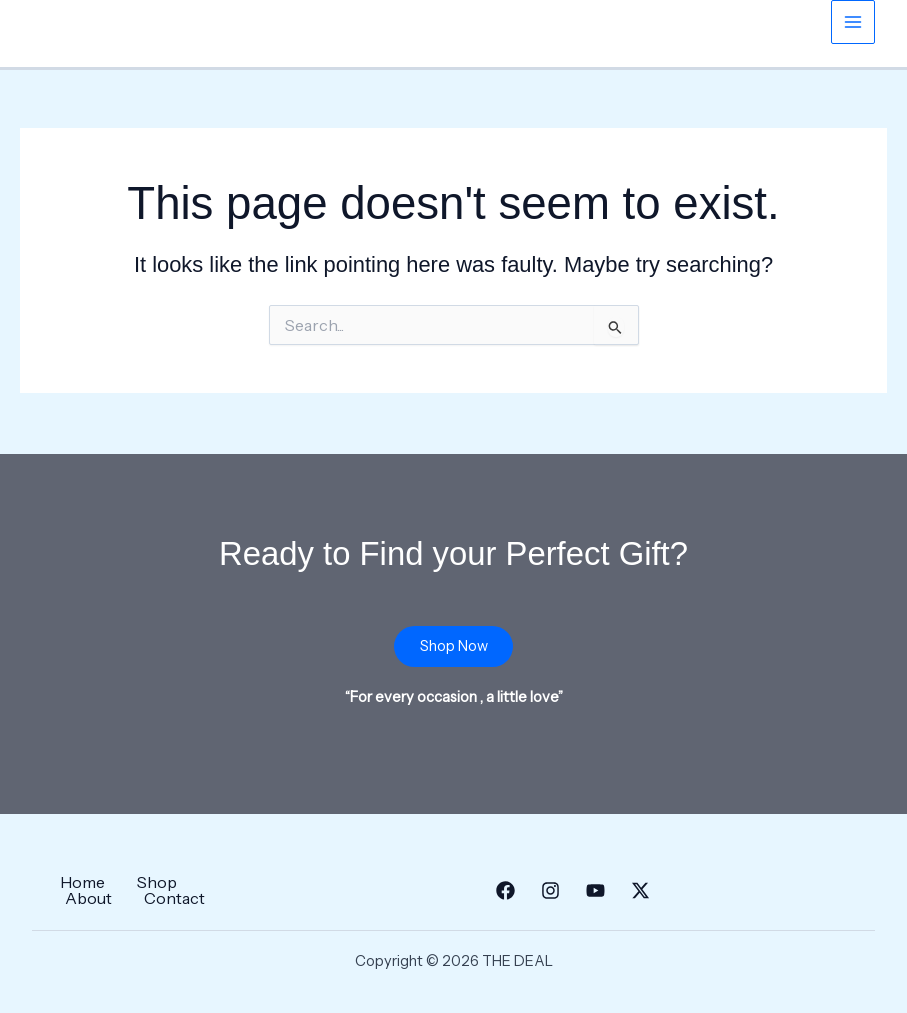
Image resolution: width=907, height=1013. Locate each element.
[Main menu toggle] (853, 22)
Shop (157, 882)
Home (82, 882)
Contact (174, 898)
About (88, 898)
